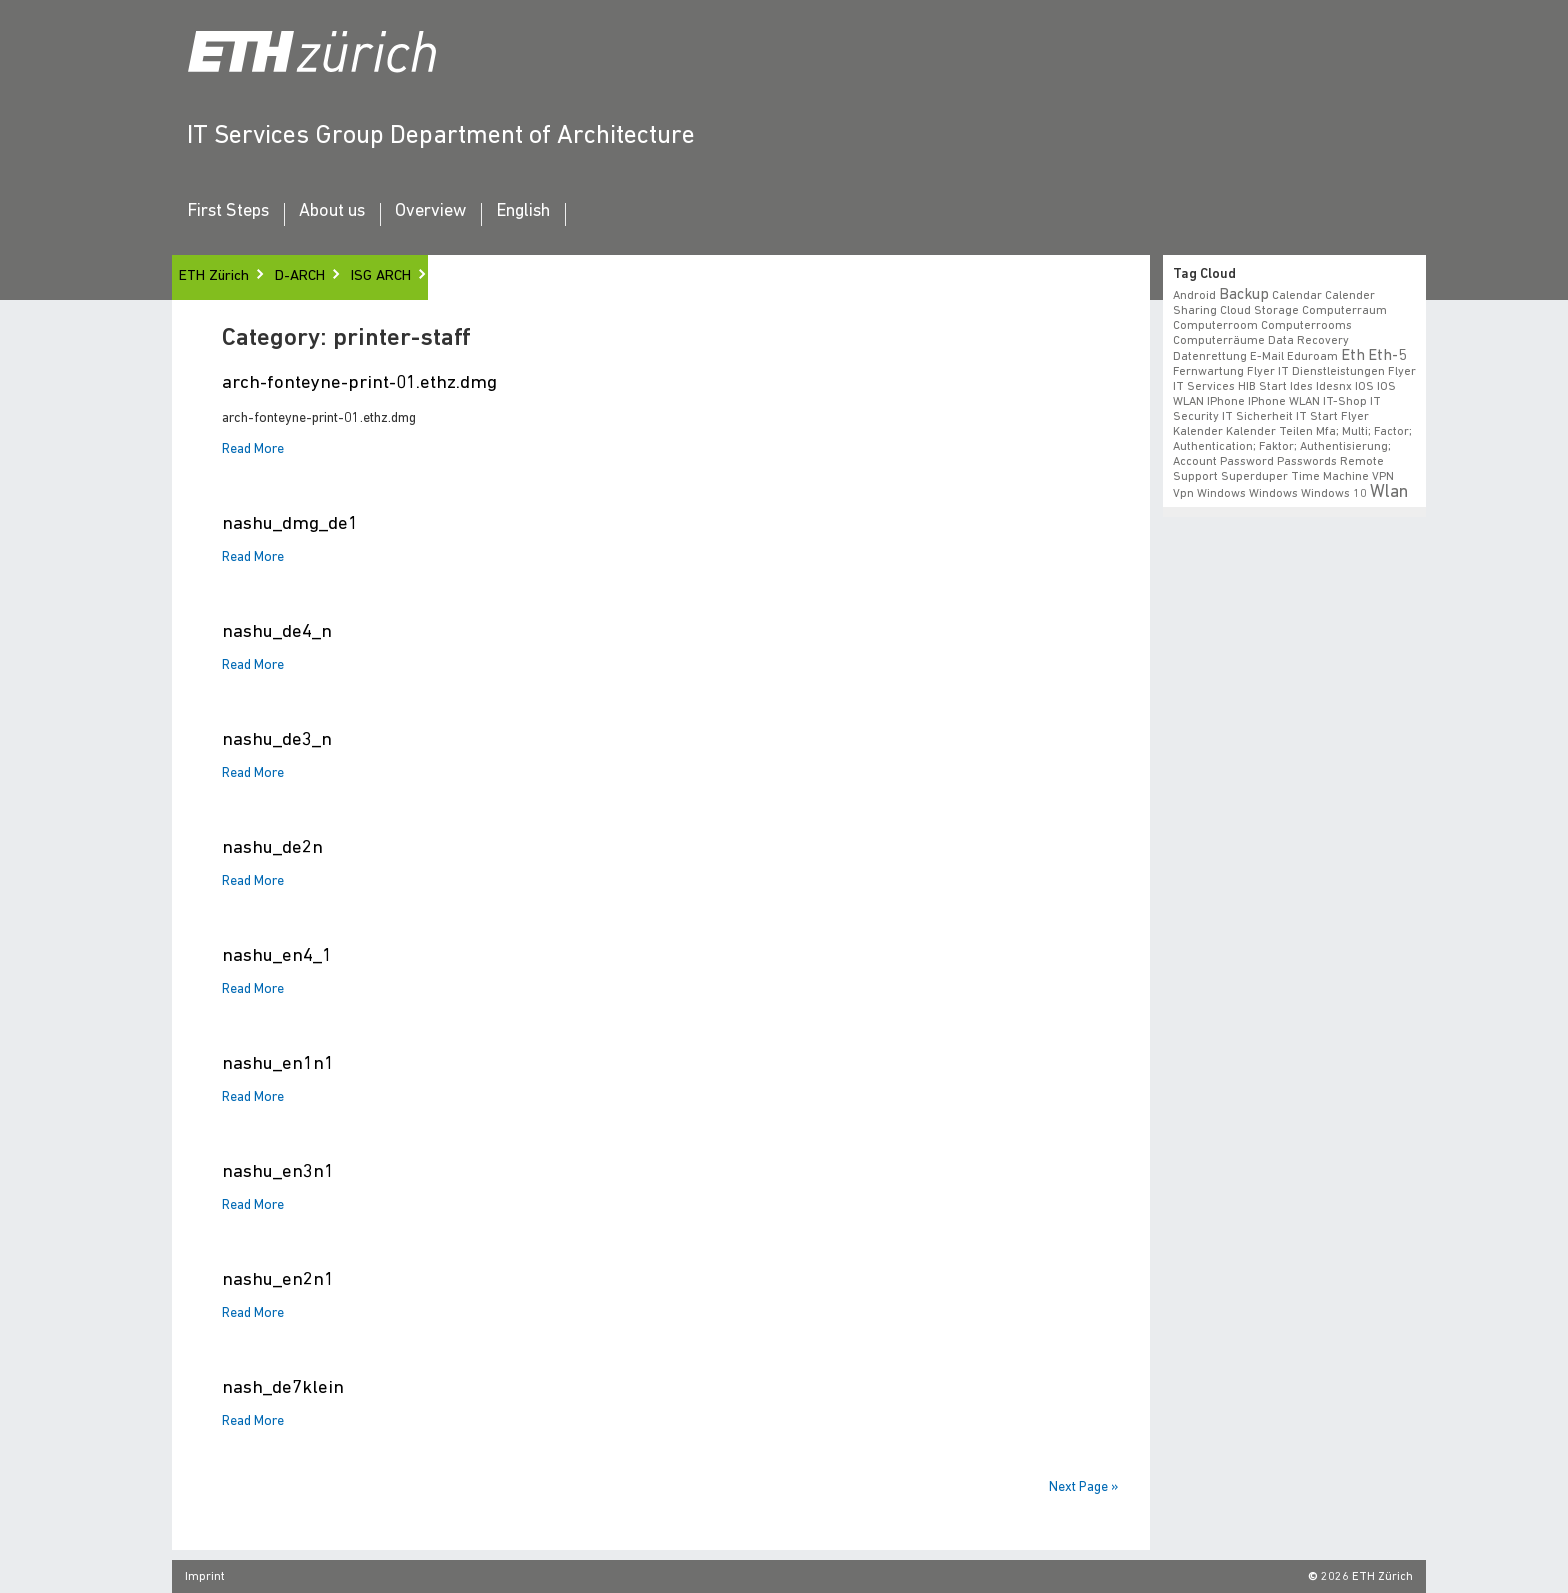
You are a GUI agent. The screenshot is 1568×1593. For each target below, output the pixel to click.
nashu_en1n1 (278, 1064)
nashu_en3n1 (278, 1172)
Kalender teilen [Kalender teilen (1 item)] (1269, 432)
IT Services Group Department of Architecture (441, 136)
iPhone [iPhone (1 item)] (1226, 402)
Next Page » (1084, 1487)
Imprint (205, 1577)
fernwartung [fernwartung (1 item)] (1208, 372)
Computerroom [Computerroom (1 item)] (1215, 326)
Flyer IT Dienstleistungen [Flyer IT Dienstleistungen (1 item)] (1316, 372)
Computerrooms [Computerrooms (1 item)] (1306, 326)
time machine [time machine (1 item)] (1330, 477)
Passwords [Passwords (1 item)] (1307, 462)
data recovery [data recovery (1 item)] (1308, 341)
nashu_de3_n (277, 740)
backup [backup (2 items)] (1244, 295)
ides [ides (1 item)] (1301, 387)
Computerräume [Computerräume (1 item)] (1219, 341)
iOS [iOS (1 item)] (1364, 387)
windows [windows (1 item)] (1273, 494)
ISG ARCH (381, 276)
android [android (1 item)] (1194, 296)
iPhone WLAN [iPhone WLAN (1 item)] (1284, 402)
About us (332, 212)
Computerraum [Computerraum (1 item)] (1344, 311)
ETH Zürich (214, 276)
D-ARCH (300, 276)
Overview (430, 212)
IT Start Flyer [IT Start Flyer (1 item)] (1332, 417)
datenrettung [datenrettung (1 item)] (1210, 357)
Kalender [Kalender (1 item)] (1198, 432)
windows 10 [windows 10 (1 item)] (1334, 494)
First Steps (228, 212)
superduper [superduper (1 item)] (1254, 477)
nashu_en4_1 (277, 956)
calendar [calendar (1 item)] (1297, 296)
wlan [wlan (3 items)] (1389, 492)
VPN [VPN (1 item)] (1383, 477)
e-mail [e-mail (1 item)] (1267, 357)
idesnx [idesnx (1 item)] (1334, 387)
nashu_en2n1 (278, 1280)
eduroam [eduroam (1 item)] (1312, 357)
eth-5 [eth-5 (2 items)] (1387, 356)
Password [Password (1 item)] (1247, 462)
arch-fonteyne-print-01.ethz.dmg (359, 383)
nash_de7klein (283, 1388)
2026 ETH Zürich (1367, 1577)
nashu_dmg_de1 (290, 524)
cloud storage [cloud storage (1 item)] (1259, 311)
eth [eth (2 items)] (1353, 356)
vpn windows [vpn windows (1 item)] (1209, 494)
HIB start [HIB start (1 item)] (1262, 387)
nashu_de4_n (277, 632)
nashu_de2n (272, 848)
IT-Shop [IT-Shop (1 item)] (1345, 402)
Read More (253, 450)
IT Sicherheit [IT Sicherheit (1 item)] (1257, 417)
